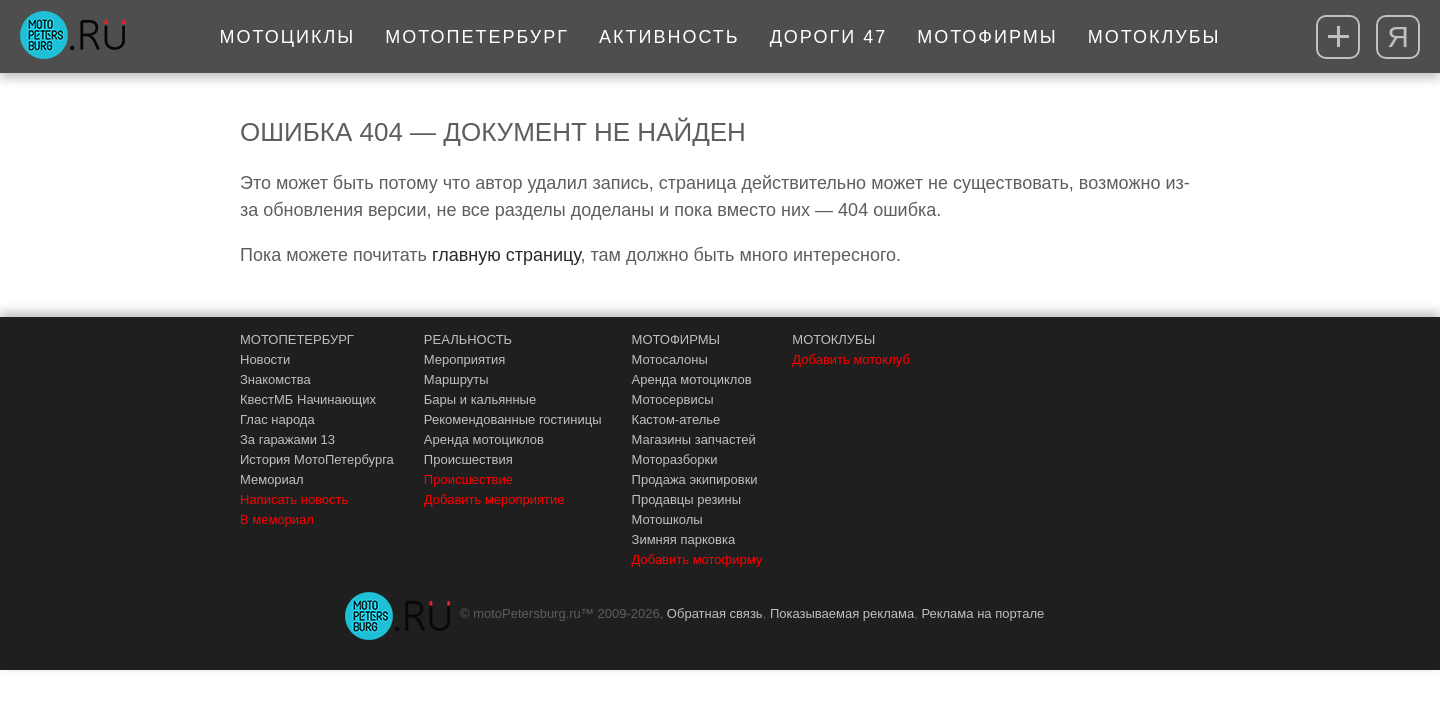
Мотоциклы (288, 37)
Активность (669, 37)
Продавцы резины (687, 499)
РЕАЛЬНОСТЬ (468, 339)
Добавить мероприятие (494, 499)
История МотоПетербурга (317, 459)
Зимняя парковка (684, 539)
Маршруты (456, 379)
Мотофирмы (987, 37)
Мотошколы (667, 519)
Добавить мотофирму (697, 559)
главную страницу (506, 255)
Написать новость (294, 499)
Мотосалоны (670, 359)
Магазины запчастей (694, 439)
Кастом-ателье (676, 419)
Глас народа (277, 419)
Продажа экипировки (695, 479)
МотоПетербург (477, 37)
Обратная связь (715, 613)
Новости (265, 359)
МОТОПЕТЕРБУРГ (297, 339)
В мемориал (277, 519)
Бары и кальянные (480, 399)
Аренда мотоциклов (484, 439)
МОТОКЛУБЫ (833, 339)
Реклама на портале (982, 613)
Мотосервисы (673, 399)
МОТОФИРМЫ (676, 339)
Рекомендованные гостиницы (513, 419)
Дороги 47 (829, 37)
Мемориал (272, 479)
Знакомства (275, 379)
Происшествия (468, 459)
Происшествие (468, 479)
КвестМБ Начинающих (308, 399)
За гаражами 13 (287, 439)
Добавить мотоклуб (851, 359)
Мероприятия (465, 359)
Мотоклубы (1154, 37)
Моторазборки (675, 459)
